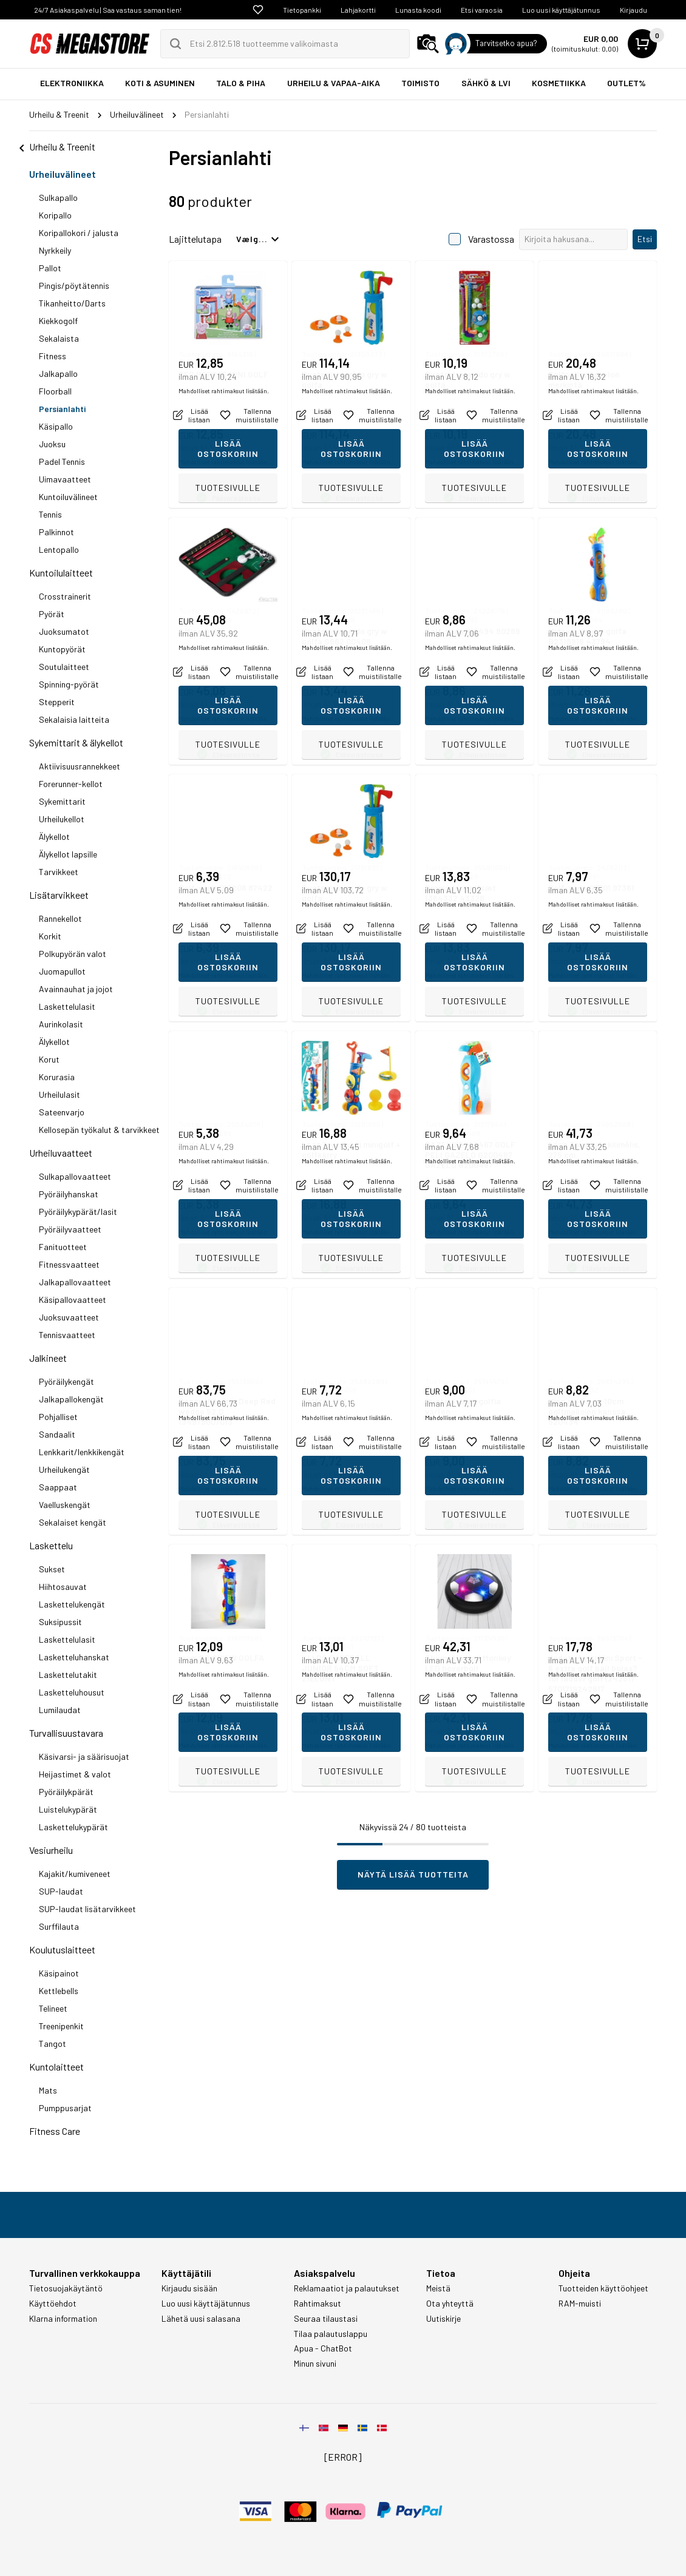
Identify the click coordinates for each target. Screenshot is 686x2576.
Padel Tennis (62, 461)
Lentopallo (59, 549)
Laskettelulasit (67, 1006)
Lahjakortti (358, 9)
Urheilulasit (59, 1094)
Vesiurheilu (51, 1850)
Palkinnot (56, 532)
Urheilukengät (64, 1469)
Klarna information (63, 2319)
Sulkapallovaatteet (75, 1176)
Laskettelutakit (68, 1674)
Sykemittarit (62, 801)
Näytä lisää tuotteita (413, 1874)
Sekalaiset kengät (72, 1522)
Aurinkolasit (61, 1024)
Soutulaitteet (64, 666)
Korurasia (57, 1077)
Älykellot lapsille (68, 854)
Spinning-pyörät (69, 684)
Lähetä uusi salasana (200, 2319)
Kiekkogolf (58, 321)
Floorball (55, 391)
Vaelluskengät (64, 1504)
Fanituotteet (63, 1247)
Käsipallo (56, 426)
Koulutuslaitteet (62, 1949)
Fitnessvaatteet (69, 1264)
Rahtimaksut (317, 2303)
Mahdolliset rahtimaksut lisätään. (223, 461)
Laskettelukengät (72, 1604)
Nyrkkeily (55, 250)
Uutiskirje (443, 2319)
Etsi (644, 239)
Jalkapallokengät (71, 1399)
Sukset (52, 1569)
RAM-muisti (580, 2303)
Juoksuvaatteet (69, 1317)
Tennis (50, 514)
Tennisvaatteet (67, 1335)
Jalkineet (48, 1358)
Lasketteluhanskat (74, 1657)
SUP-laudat (61, 1891)
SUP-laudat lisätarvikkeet (87, 1909)
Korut (49, 1059)
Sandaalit (57, 1434)
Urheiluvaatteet (60, 1152)
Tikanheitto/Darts (72, 303)
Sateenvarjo (61, 1112)
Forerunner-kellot (71, 784)
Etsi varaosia (482, 9)
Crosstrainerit (65, 596)
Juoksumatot (64, 631)
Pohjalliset (58, 1416)
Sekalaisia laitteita (74, 719)
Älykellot (54, 836)
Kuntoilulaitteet (61, 572)
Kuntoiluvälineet (68, 497)
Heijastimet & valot (75, 1774)
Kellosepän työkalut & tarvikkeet (99, 1129)
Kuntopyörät (62, 649)
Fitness (52, 356)
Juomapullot (62, 971)
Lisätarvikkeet (59, 895)
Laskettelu (51, 1545)
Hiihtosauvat (63, 1586)
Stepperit (57, 702)
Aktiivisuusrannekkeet (79, 766)
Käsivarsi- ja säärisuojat (84, 1756)
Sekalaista (59, 338)
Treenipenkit (61, 2026)
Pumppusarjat (65, 2108)
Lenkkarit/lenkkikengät (81, 1452)
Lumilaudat (60, 1710)
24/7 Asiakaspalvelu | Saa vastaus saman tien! (108, 9)
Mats (48, 2090)
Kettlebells (58, 1991)
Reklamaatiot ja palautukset (346, 2288)
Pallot (50, 268)
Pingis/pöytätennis (74, 285)
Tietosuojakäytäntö (66, 2288)
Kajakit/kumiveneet (74, 1873)
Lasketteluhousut (71, 1692)
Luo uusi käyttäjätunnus (561, 9)
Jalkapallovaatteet (75, 1282)
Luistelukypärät (68, 1809)
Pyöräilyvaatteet (70, 1229)
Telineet (53, 2008)
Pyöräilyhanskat (68, 1194)
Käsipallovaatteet (72, 1299)
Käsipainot (59, 1973)
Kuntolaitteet (56, 2066)
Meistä (438, 2288)
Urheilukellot (61, 819)
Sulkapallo (58, 197)
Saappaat (58, 1487)
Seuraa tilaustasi (326, 2319)
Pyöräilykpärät (66, 1792)
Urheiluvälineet (62, 174)
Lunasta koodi (418, 9)
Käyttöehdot (52, 2303)
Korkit (50, 936)
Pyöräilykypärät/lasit (78, 1211)
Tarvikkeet (58, 872)
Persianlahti (62, 409)
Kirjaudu (633, 9)
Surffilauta (59, 1926)
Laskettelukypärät (73, 1827)
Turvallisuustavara (66, 1733)
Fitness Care (54, 2131)
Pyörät (51, 614)
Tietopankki (302, 9)
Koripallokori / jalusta (78, 233)
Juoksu (52, 444)
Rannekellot (60, 918)
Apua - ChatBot (323, 2348)
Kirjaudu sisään (189, 2288)
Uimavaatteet (65, 479)
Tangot (52, 2043)
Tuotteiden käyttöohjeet (603, 2288)
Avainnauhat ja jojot (76, 989)
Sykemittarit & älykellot (76, 742)
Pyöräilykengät (66, 1381)
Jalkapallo (58, 373)
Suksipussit (60, 1622)
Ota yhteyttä (450, 2303)
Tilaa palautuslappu (330, 2334)
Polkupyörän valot (72, 953)
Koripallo (55, 215)
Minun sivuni (315, 2363)
